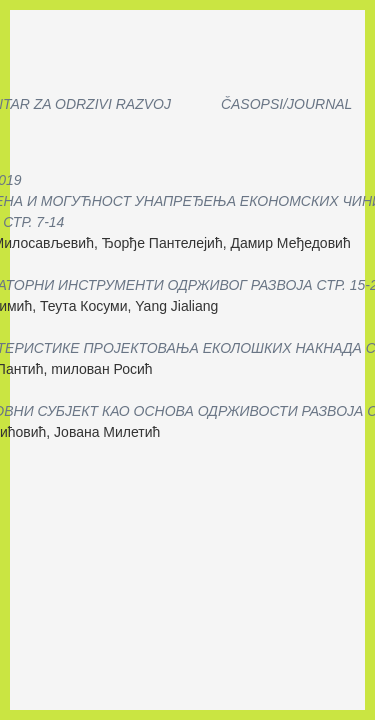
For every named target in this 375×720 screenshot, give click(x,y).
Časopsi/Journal (286, 104)
